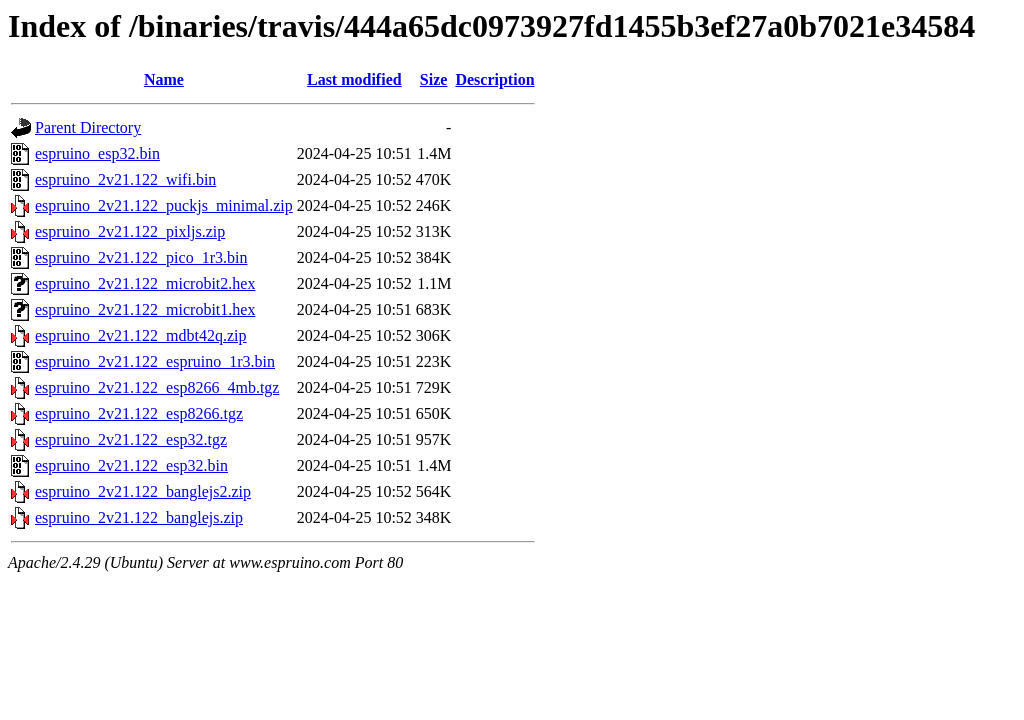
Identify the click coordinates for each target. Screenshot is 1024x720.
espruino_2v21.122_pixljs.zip (130, 231)
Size (434, 79)
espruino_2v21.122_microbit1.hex (145, 309)
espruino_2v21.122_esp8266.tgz (139, 413)
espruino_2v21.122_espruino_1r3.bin (155, 361)
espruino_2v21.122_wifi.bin (125, 179)
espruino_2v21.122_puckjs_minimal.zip (164, 205)
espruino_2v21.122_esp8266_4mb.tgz (157, 387)
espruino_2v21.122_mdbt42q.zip (141, 335)
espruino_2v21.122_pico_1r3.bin (141, 257)
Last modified (354, 79)
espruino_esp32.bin (97, 153)
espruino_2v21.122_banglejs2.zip (143, 491)
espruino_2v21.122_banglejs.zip (139, 517)
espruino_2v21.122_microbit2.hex (145, 283)
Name (164, 79)
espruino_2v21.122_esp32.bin (131, 465)
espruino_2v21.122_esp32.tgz (131, 439)
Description (494, 79)
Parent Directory (88, 127)
